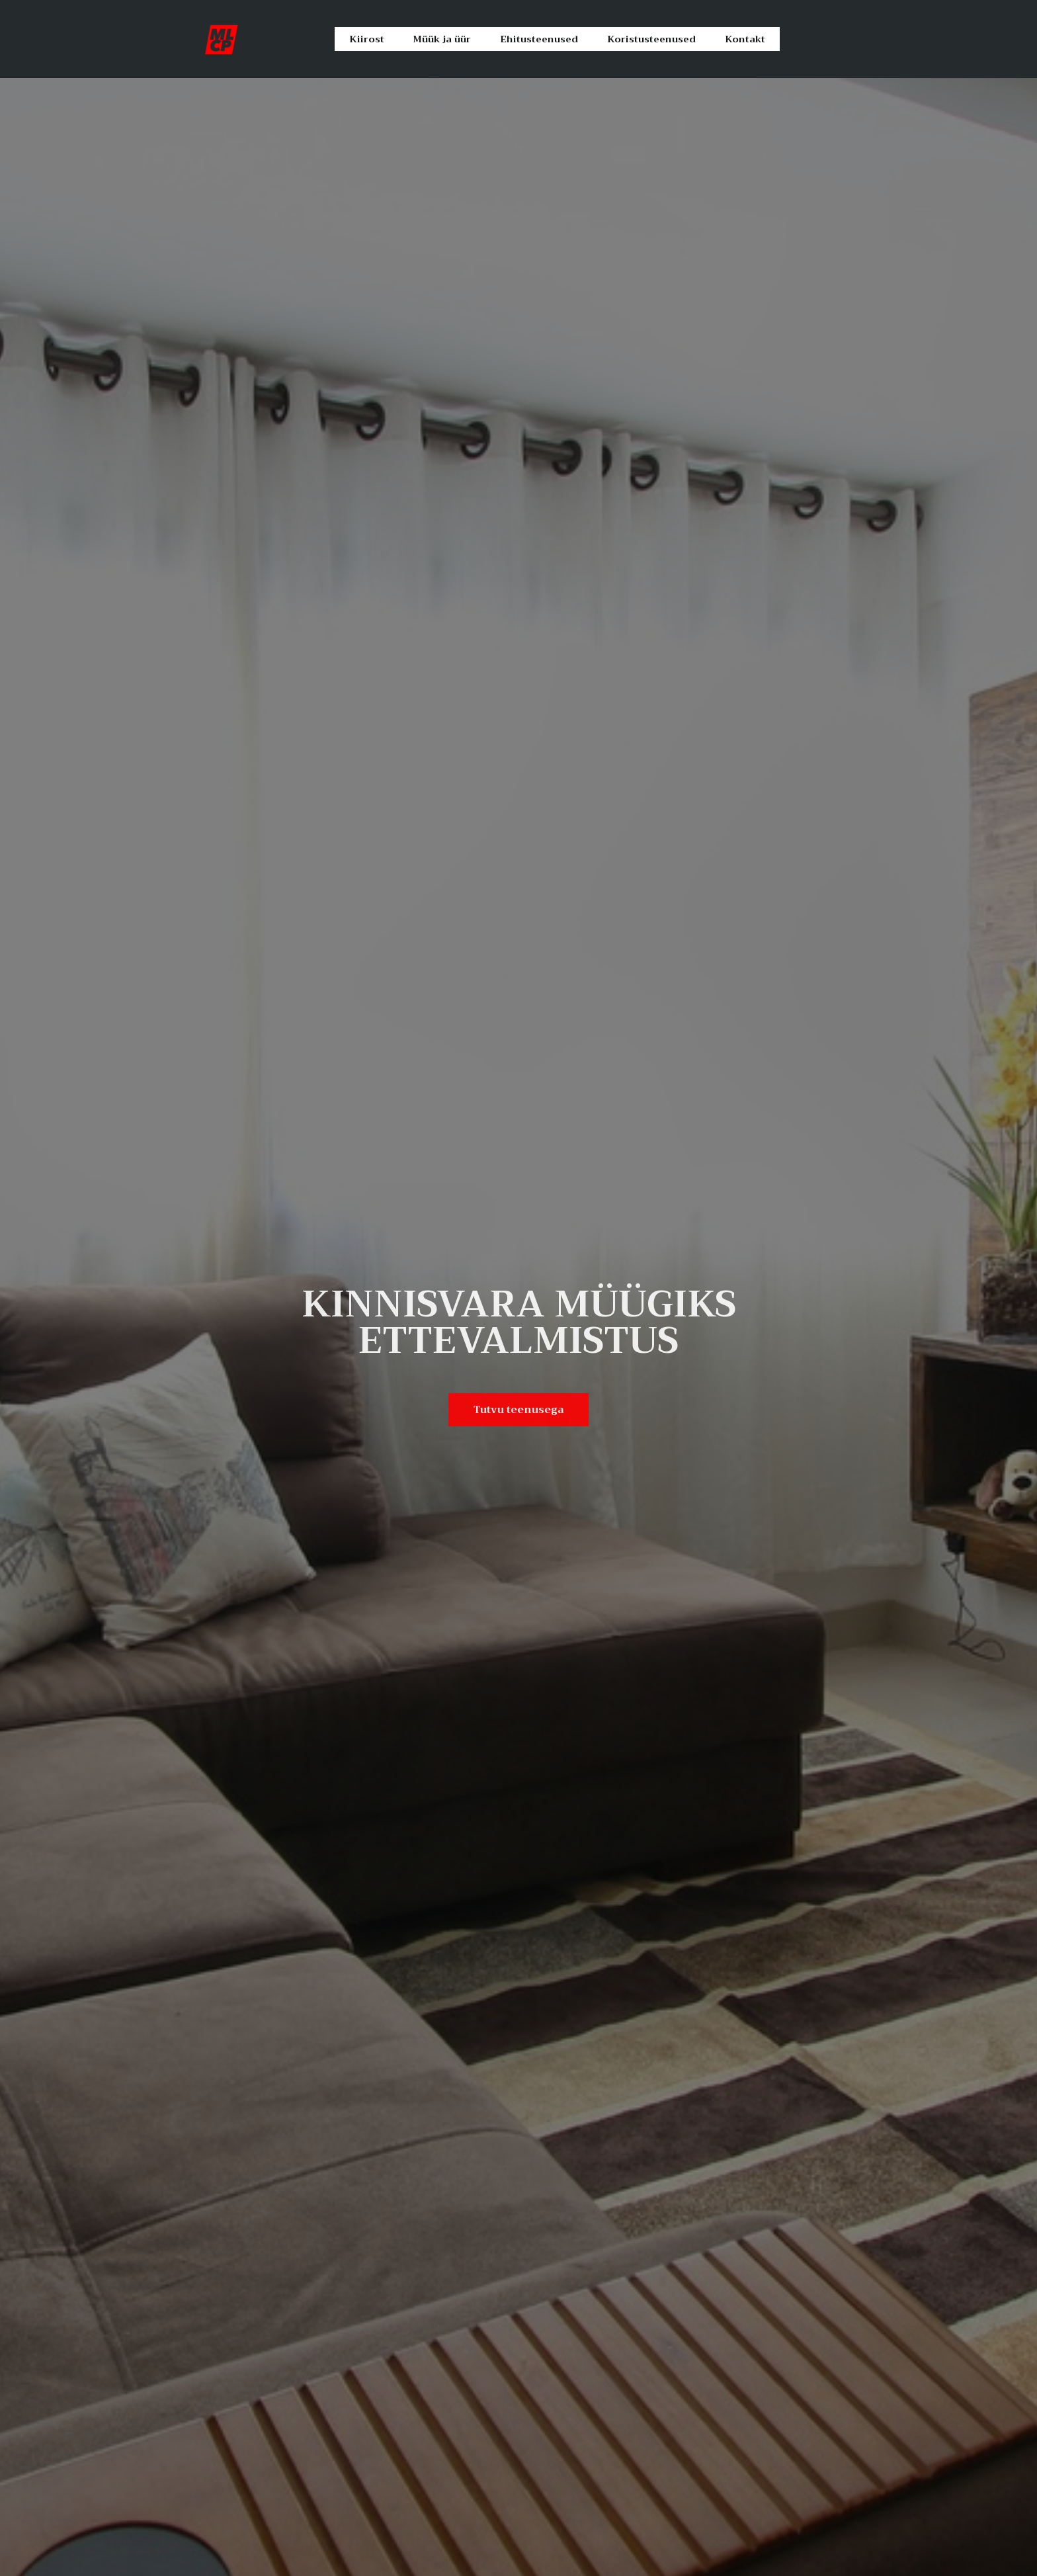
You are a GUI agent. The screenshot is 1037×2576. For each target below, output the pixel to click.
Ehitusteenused (539, 39)
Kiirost (366, 39)
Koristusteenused (652, 39)
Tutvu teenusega (518, 1409)
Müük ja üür (440, 39)
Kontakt (745, 39)
